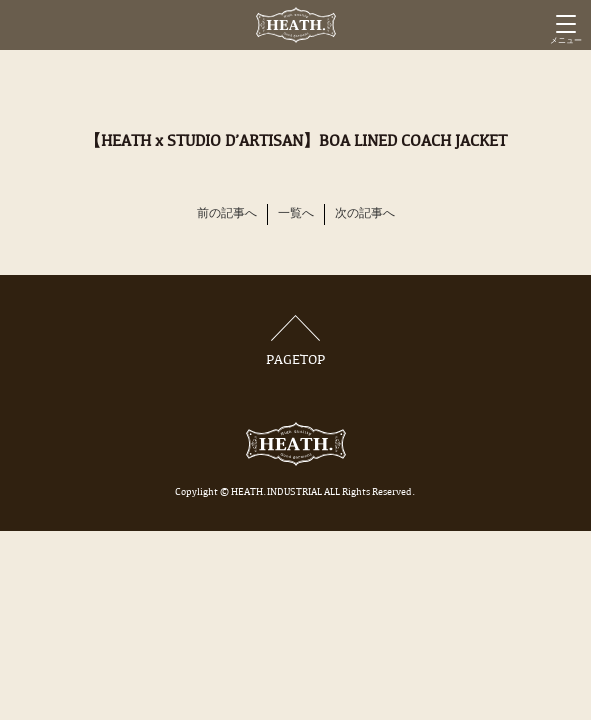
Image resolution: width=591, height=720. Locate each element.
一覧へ (296, 214)
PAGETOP (296, 341)
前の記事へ (227, 214)
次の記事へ (365, 214)
